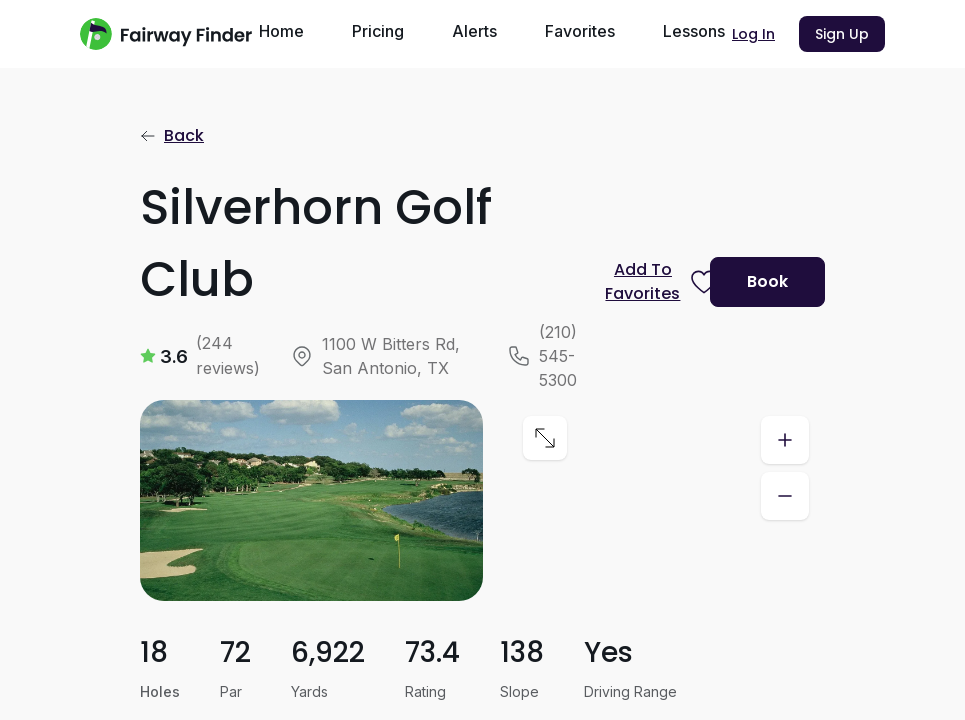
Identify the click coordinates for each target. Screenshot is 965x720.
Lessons (694, 31)
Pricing (378, 31)
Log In (753, 34)
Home (281, 31)
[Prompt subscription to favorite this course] (649, 282)
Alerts (474, 31)
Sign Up (842, 34)
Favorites (580, 31)
